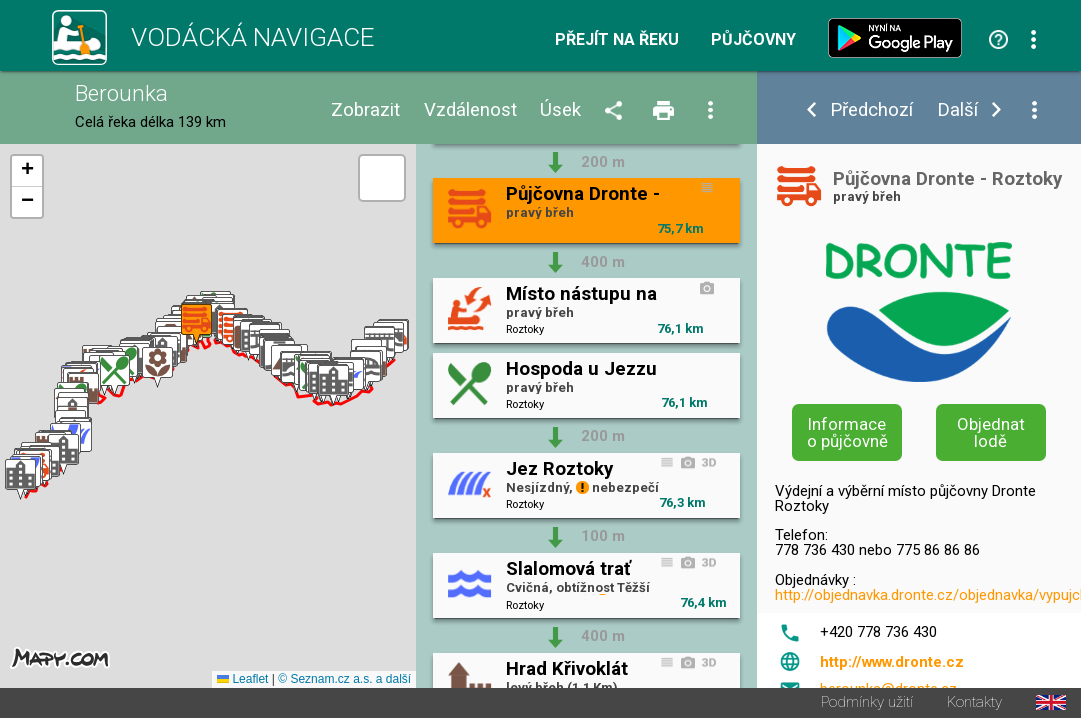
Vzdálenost (470, 110)
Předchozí (871, 110)
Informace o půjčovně (847, 432)
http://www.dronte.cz (892, 662)
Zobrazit (365, 110)
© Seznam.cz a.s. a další (344, 681)
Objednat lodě (991, 432)
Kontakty (974, 704)
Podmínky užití (867, 704)
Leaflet (242, 681)
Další (957, 110)
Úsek (560, 110)
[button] (20, 480)
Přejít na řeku (617, 40)
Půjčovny (753, 40)
